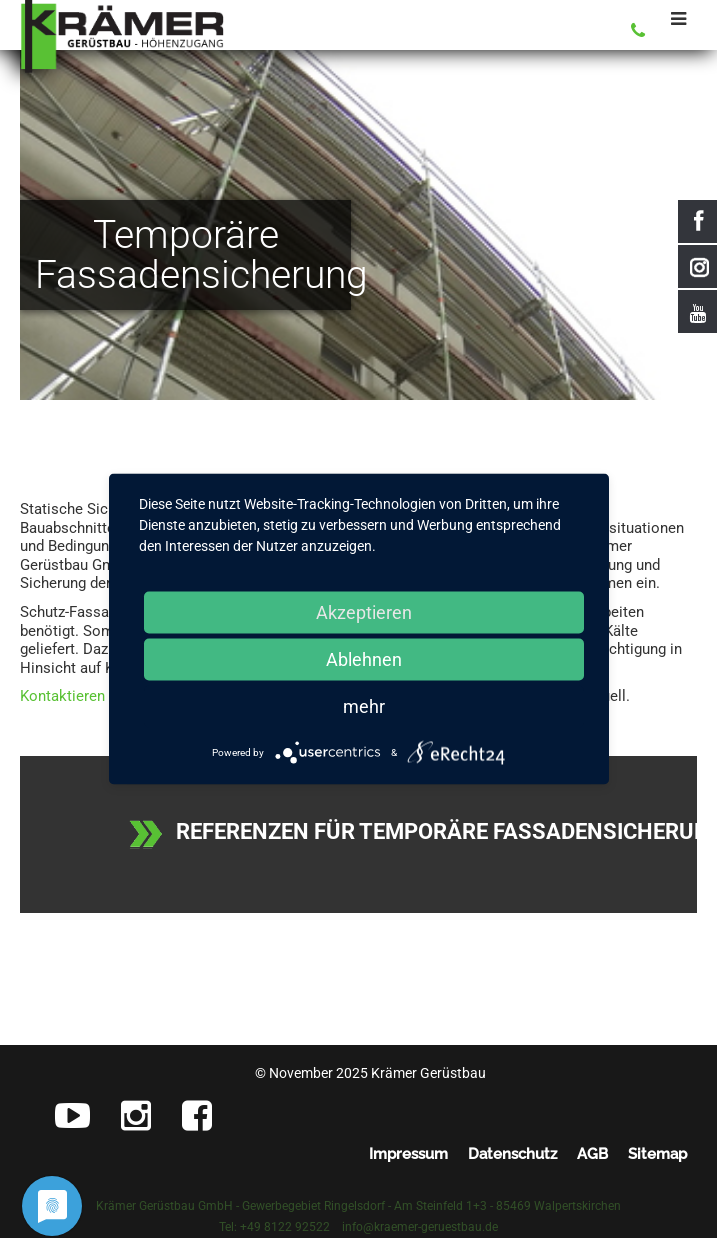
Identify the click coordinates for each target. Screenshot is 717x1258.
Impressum (408, 1154)
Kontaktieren (62, 696)
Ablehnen (364, 659)
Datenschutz (512, 1154)
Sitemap (657, 1154)
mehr (364, 706)
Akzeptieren (364, 612)
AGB (592, 1154)
